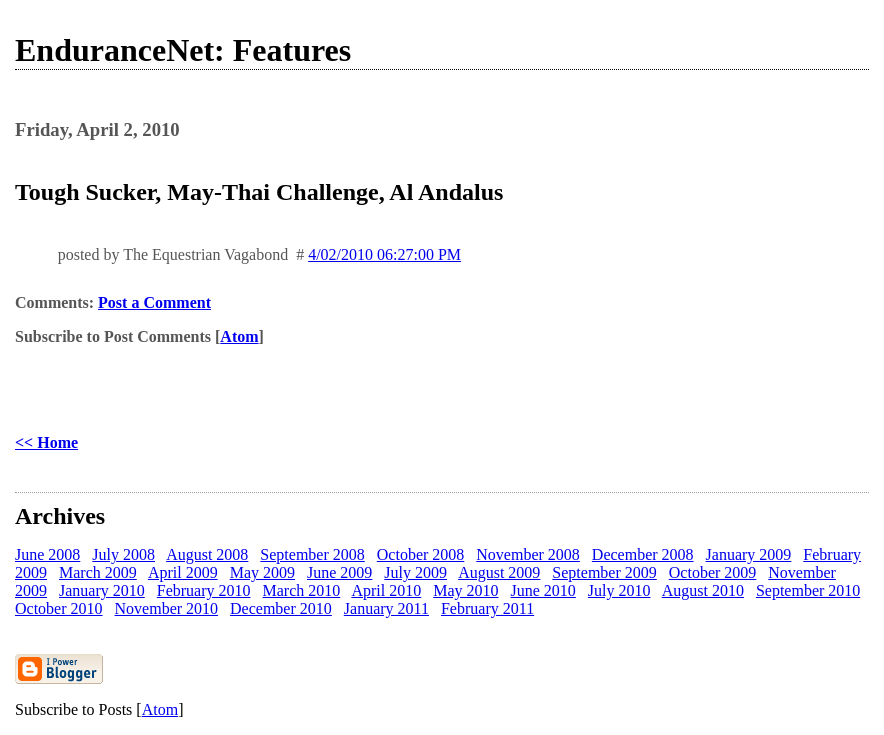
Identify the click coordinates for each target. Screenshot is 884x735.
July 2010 (619, 590)
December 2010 (281, 608)
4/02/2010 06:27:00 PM (384, 254)
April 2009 (183, 572)
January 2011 (386, 608)
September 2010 (808, 590)
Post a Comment (154, 302)
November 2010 (167, 608)
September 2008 (312, 554)
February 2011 (487, 608)
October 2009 (713, 572)
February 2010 (204, 590)
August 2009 (499, 572)
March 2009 (98, 572)
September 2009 (604, 572)
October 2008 (421, 554)
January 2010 (102, 590)
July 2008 (123, 554)
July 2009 (415, 572)
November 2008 (528, 554)
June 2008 (47, 554)
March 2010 (302, 590)
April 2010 (386, 590)
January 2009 (749, 554)
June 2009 (339, 572)
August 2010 (703, 590)
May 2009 (262, 572)
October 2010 (59, 608)
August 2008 (207, 554)
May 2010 (465, 590)
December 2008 (643, 554)
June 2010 (543, 590)
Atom (239, 336)
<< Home (46, 442)
